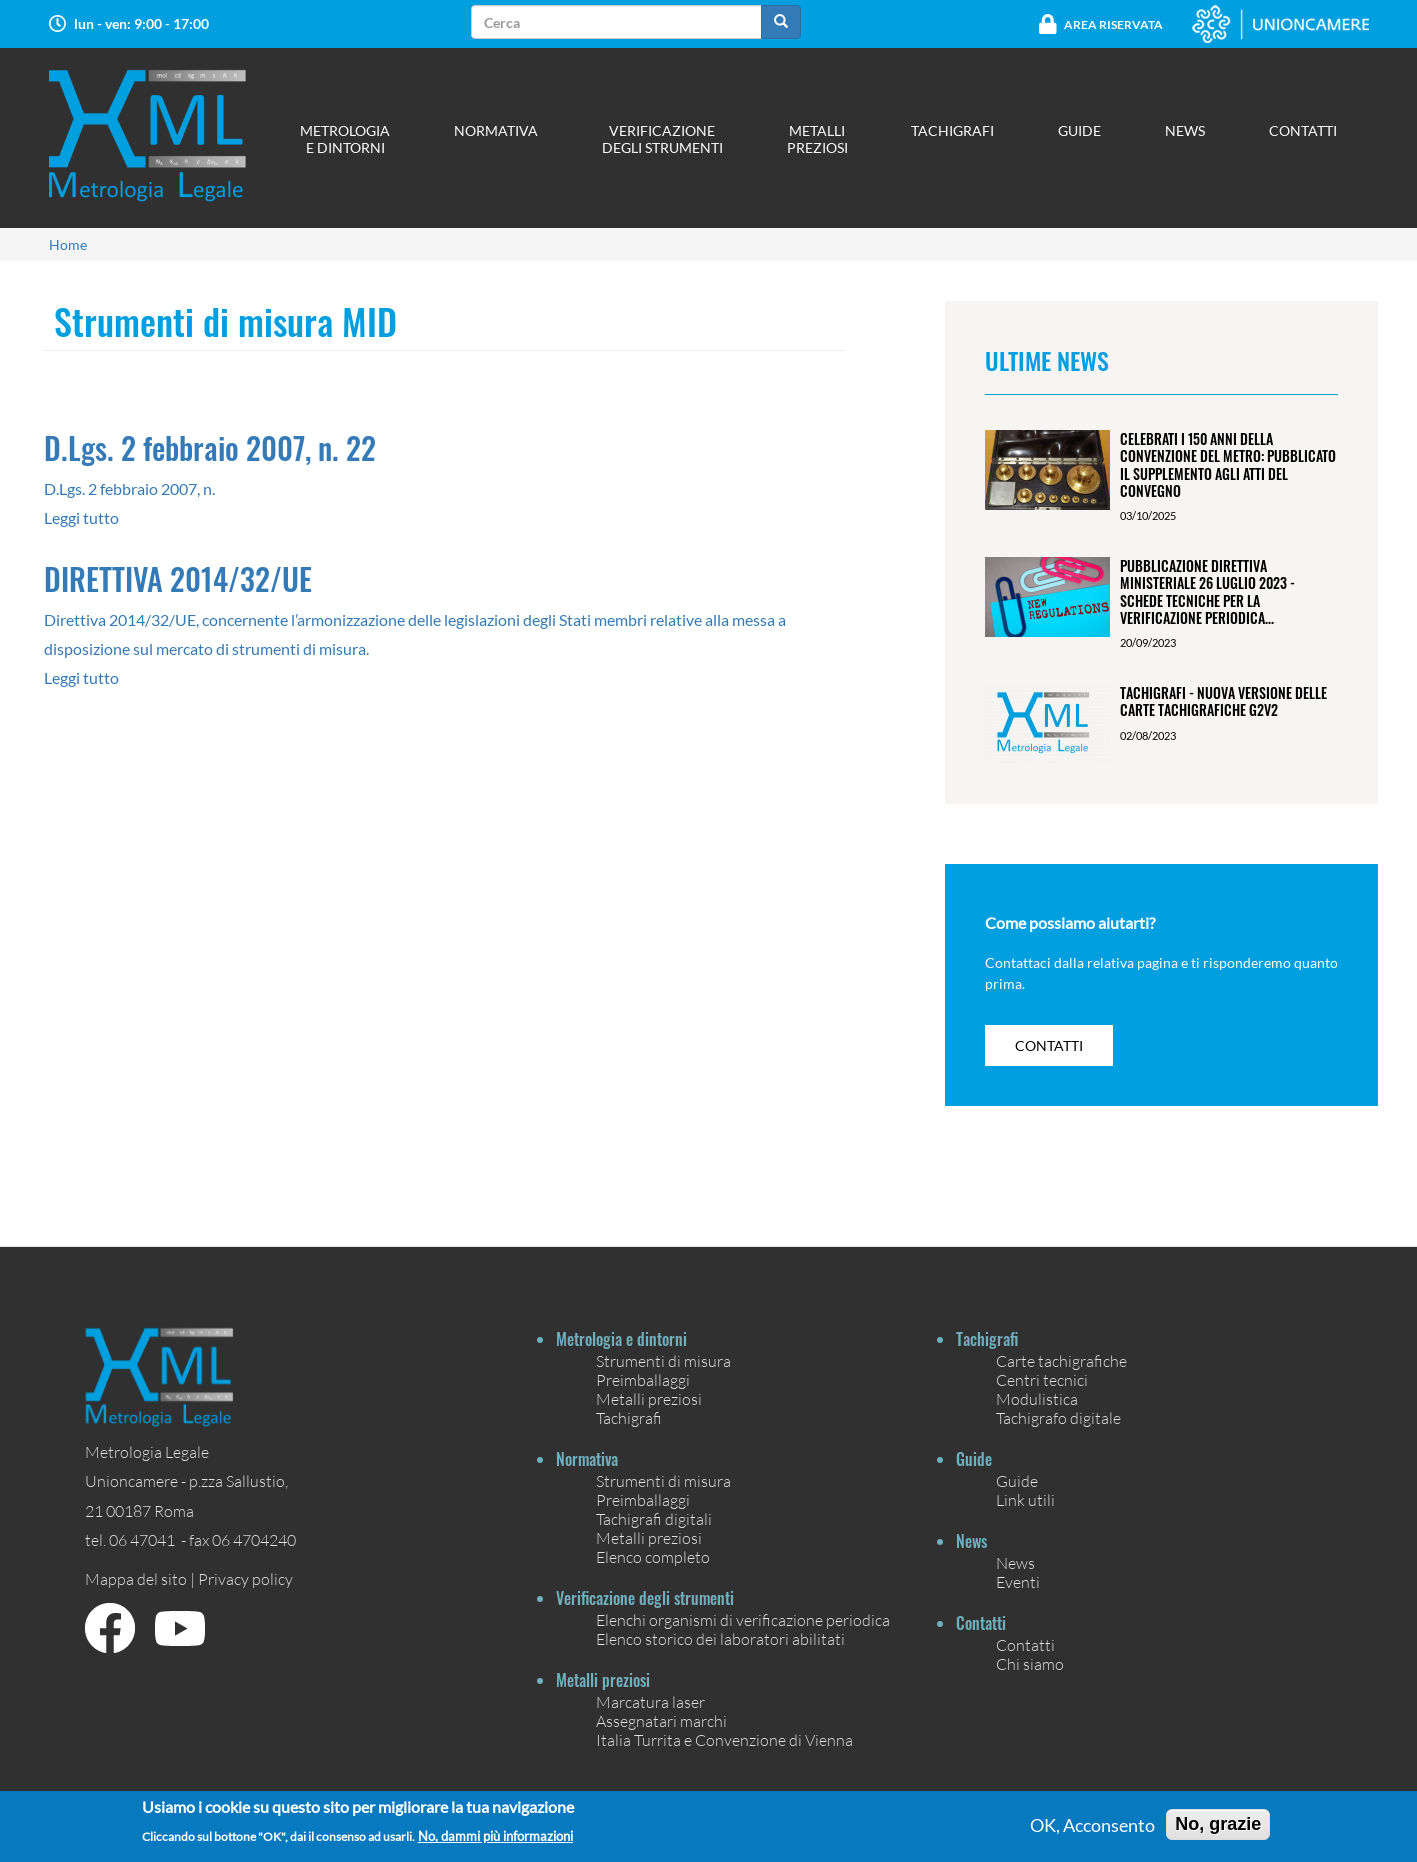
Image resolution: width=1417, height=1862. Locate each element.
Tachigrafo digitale (1058, 1417)
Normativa (496, 130)
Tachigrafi (952, 130)
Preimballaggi (643, 1379)
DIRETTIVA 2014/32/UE (178, 578)
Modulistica (1037, 1398)
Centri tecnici (1042, 1379)
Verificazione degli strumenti (662, 139)
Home (68, 244)
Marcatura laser (650, 1701)
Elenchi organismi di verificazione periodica (743, 1619)
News (1185, 130)
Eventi (1018, 1581)
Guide (1079, 130)
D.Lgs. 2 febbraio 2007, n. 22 (210, 447)
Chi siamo (1030, 1663)
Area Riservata (1113, 24)
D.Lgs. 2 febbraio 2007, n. (129, 488)
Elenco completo (653, 1556)
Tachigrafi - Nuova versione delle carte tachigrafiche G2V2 (1223, 701)
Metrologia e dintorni (345, 139)
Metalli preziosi (817, 139)
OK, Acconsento (1092, 1825)
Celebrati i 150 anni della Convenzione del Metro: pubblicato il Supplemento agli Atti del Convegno (1228, 464)
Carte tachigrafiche (1061, 1360)
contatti (1049, 1045)
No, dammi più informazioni (495, 1836)
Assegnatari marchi (661, 1720)
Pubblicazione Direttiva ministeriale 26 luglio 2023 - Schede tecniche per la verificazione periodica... (1207, 591)
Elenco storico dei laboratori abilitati (720, 1638)
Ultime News (1047, 360)
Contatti (1303, 130)
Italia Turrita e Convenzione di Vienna (724, 1739)
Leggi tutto (81, 517)
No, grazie (1218, 1824)
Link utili (1025, 1499)
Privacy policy (245, 1578)
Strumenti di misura (663, 1360)
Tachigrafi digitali (654, 1518)
